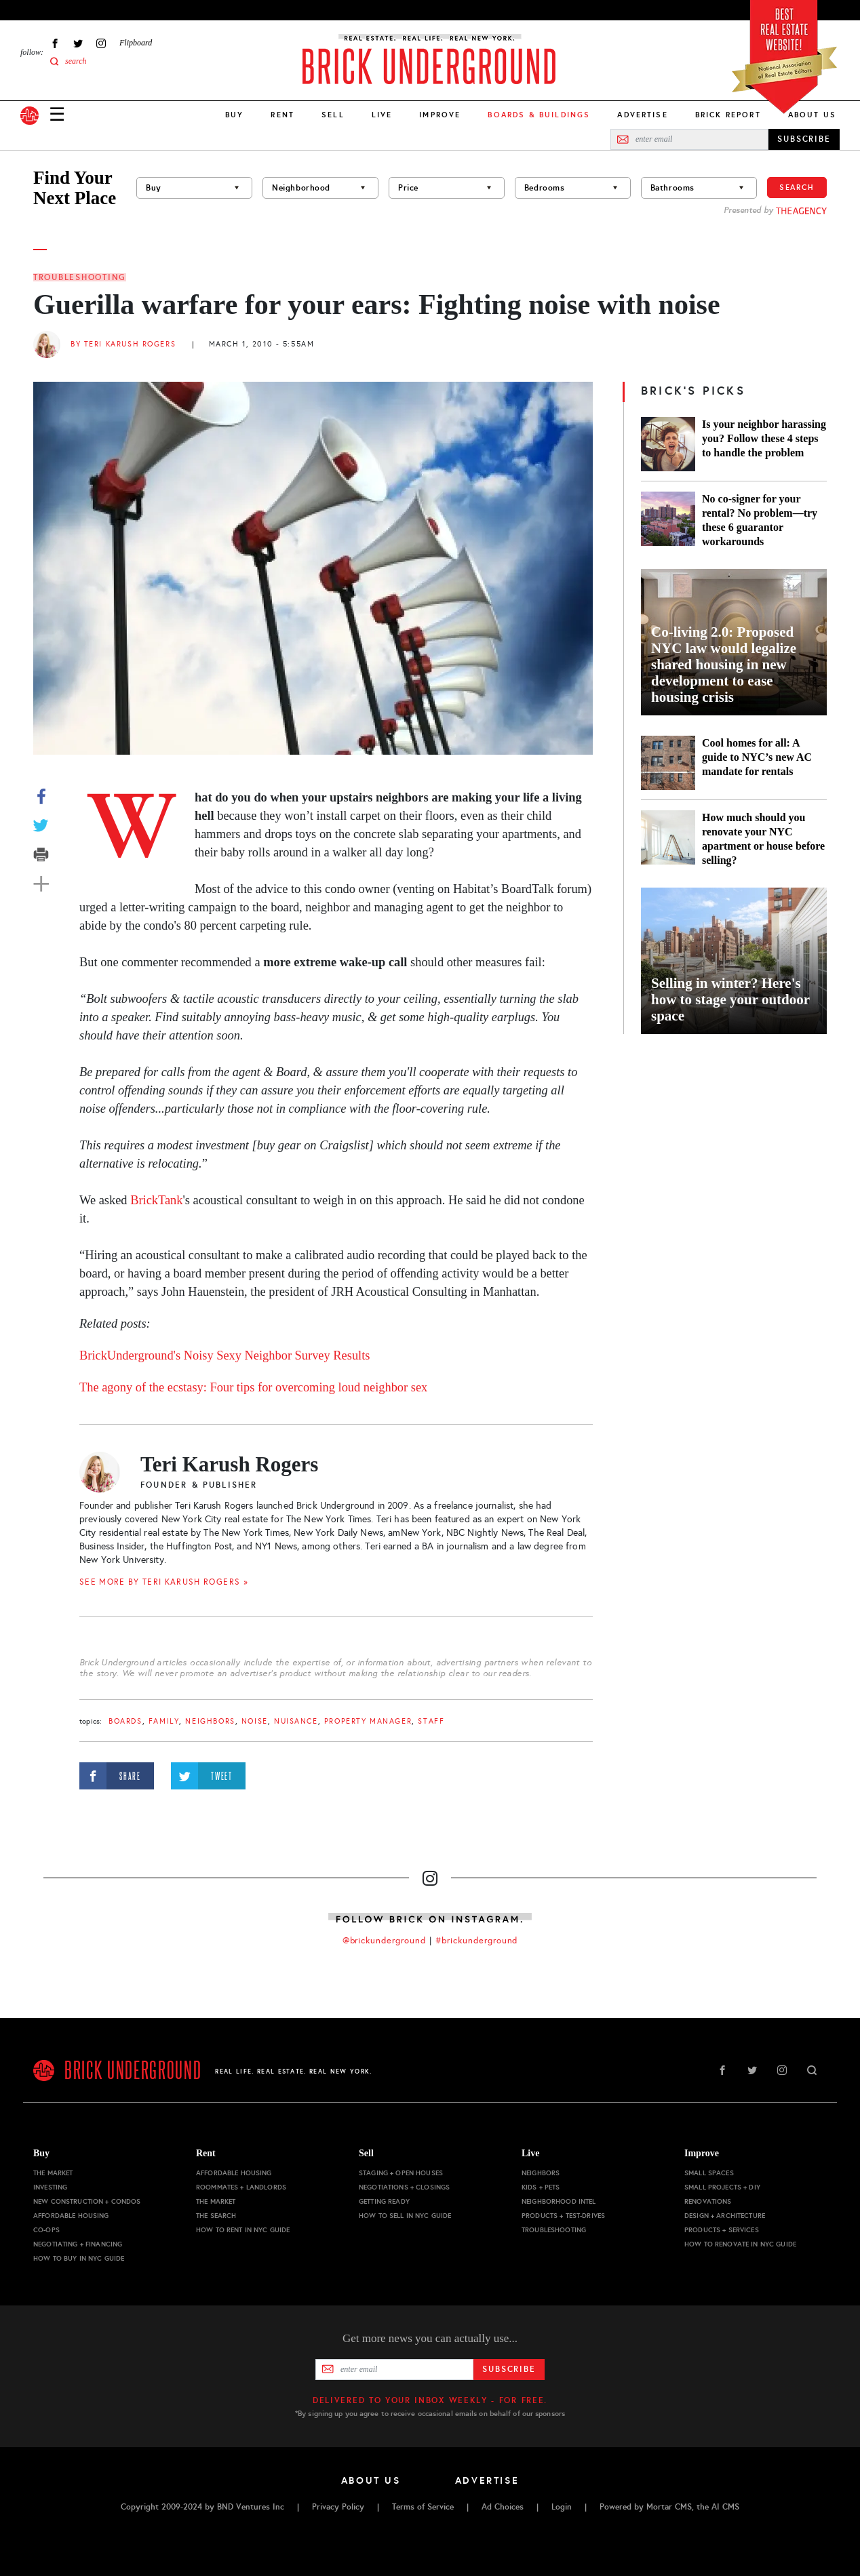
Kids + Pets (541, 2187)
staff (431, 1721)
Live (382, 114)
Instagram (101, 43)
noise (254, 1721)
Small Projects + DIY (722, 2187)
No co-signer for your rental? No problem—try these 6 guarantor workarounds (759, 520)
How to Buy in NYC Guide (78, 2258)
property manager (368, 1721)
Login (561, 2506)
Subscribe (509, 2369)
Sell (333, 114)
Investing (50, 2187)
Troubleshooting (79, 277)
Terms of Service (423, 2506)
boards (125, 1721)
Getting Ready (384, 2201)
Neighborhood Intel (559, 2201)
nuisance (296, 1721)
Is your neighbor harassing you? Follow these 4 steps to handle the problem (764, 438)
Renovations (708, 2201)
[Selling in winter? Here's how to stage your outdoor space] (734, 961)
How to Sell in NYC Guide (405, 2215)
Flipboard (135, 42)
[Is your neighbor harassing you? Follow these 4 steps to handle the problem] (668, 444)
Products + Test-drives (563, 2215)
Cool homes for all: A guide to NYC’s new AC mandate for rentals (757, 757)
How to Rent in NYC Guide (243, 2229)
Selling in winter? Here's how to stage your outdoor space (730, 999)
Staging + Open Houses (401, 2172)
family (164, 1721)
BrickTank (156, 1200)
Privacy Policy (338, 2506)
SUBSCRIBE (804, 139)
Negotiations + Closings (404, 2187)
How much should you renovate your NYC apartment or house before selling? (763, 839)
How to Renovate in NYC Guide (740, 2244)
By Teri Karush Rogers (123, 344)
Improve (440, 114)
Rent (282, 114)
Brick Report (728, 114)
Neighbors (210, 1721)
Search (797, 187)
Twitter (78, 43)
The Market (53, 2172)
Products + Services (721, 2229)
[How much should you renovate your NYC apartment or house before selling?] (668, 838)
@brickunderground (385, 1940)
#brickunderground (476, 1940)
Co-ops (46, 2229)
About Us (812, 114)
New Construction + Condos (87, 2201)
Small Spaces (709, 2172)
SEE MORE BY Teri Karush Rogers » (163, 1582)
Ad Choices (503, 2506)
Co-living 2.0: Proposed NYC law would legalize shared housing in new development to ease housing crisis (723, 664)
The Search (216, 2215)
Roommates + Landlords (241, 2187)
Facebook (55, 43)
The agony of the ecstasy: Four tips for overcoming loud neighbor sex (253, 1387)
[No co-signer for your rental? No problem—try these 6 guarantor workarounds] (668, 520)
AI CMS (725, 2506)
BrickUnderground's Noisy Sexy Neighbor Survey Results (226, 1355)
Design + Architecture (724, 2215)
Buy (234, 114)
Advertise (642, 114)
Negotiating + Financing (77, 2244)
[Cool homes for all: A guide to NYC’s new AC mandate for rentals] (668, 763)
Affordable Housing (71, 2215)
